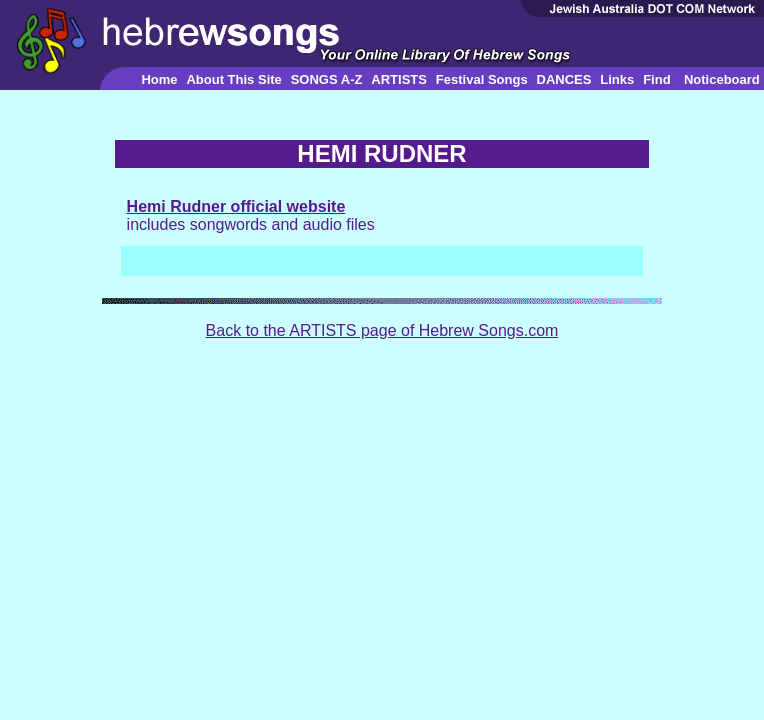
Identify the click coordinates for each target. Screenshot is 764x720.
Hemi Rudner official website (236, 206)
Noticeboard (722, 79)
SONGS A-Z (327, 79)
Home (159, 79)
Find (656, 79)
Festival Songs (482, 79)
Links (617, 79)
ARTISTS (399, 79)
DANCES (564, 79)
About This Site (233, 79)
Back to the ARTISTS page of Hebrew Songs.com (382, 330)
